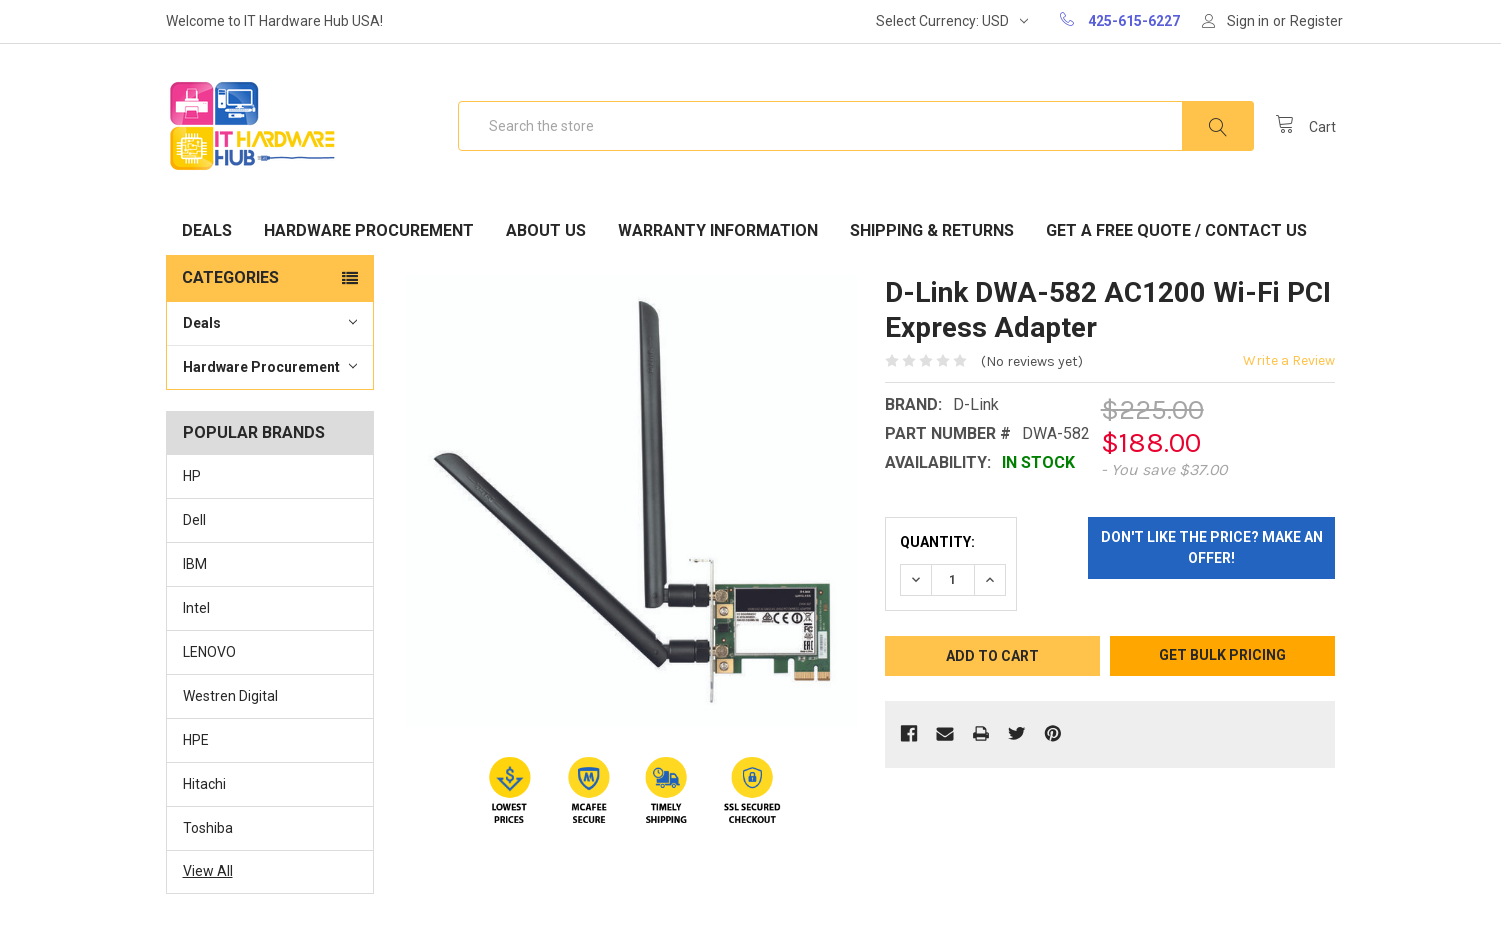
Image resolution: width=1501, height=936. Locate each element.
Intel (196, 608)
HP (192, 476)
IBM (195, 564)
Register (1316, 21)
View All (208, 871)
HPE (196, 740)
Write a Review (1289, 360)
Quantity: (937, 542)
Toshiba (208, 828)
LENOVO (209, 652)
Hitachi (204, 784)
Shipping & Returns (932, 230)
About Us (546, 230)
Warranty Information (718, 230)
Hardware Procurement (369, 230)
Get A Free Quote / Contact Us (1176, 230)
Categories (230, 277)
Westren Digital (230, 696)
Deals (207, 230)
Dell (194, 520)
